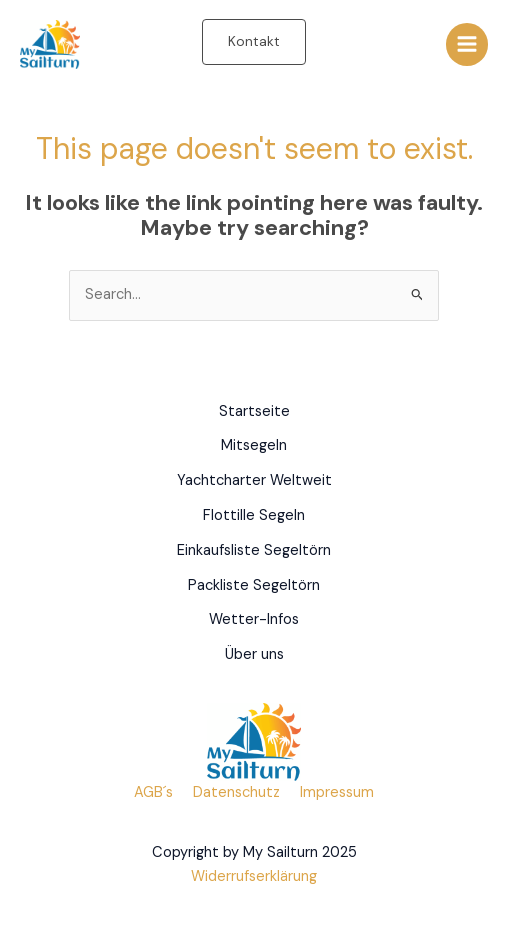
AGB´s (153, 792)
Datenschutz (236, 792)
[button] (254, 42)
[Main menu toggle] (467, 44)
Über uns (254, 654)
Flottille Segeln (254, 515)
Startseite (254, 411)
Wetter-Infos (254, 619)
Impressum (337, 792)
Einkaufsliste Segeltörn (254, 550)
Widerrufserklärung (254, 876)
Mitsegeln (254, 445)
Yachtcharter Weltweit (254, 480)
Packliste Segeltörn (254, 585)
